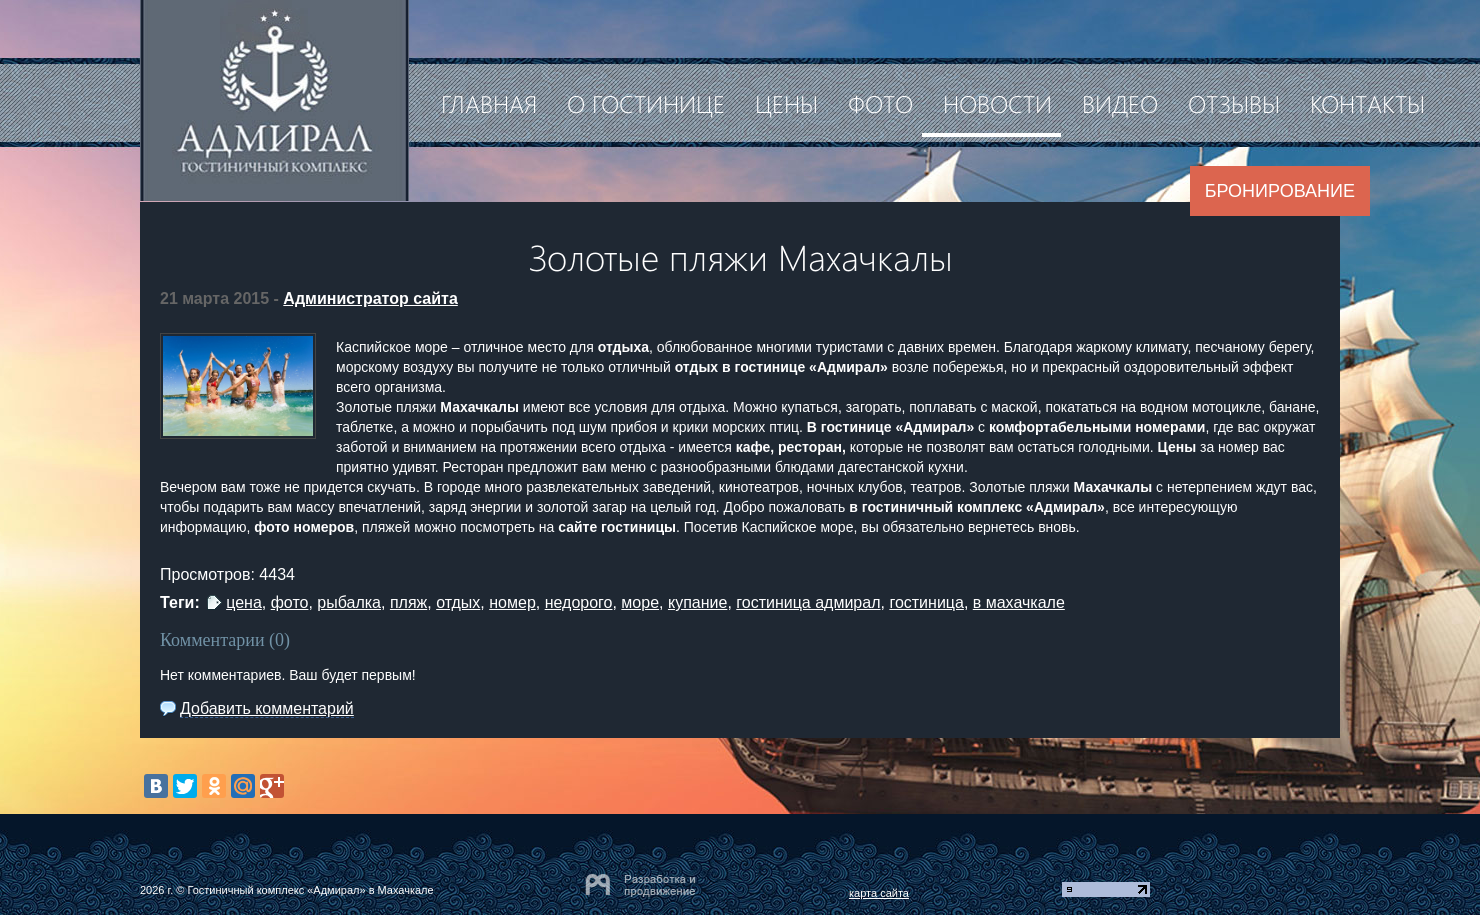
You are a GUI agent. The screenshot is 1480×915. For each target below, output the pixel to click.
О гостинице (646, 103)
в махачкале (1019, 602)
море (640, 602)
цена (244, 602)
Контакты (1367, 103)
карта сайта (879, 893)
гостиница (926, 602)
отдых (458, 602)
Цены (786, 103)
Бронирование (1280, 191)
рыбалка (349, 602)
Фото (880, 103)
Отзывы (1234, 103)
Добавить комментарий (267, 708)
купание (697, 602)
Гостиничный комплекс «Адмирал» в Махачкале (310, 890)
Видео (1120, 103)
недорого (579, 602)
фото (290, 602)
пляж (408, 602)
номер (512, 602)
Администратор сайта (370, 298)
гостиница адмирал (808, 602)
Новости (997, 103)
